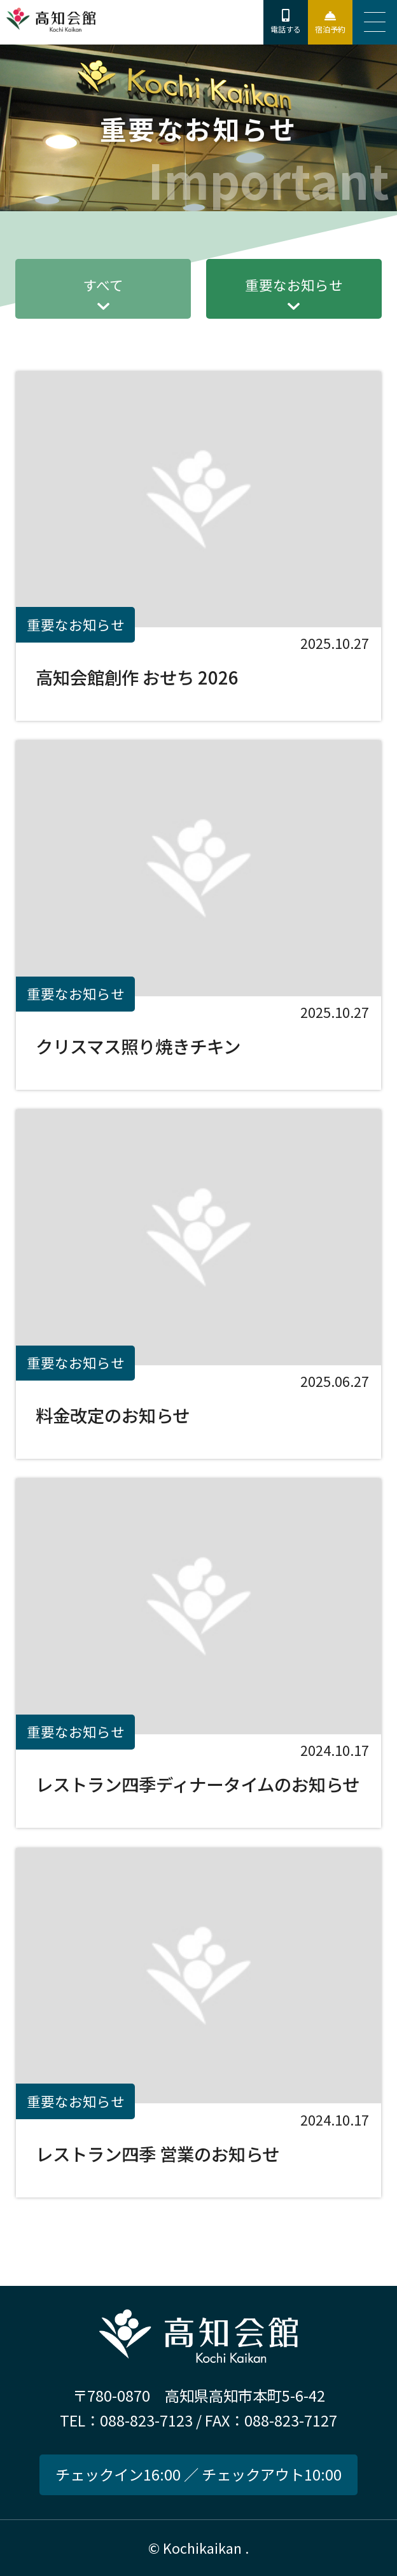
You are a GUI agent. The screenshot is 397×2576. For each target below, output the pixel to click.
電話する (285, 29)
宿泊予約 (330, 29)
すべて (103, 285)
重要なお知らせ (294, 285)
